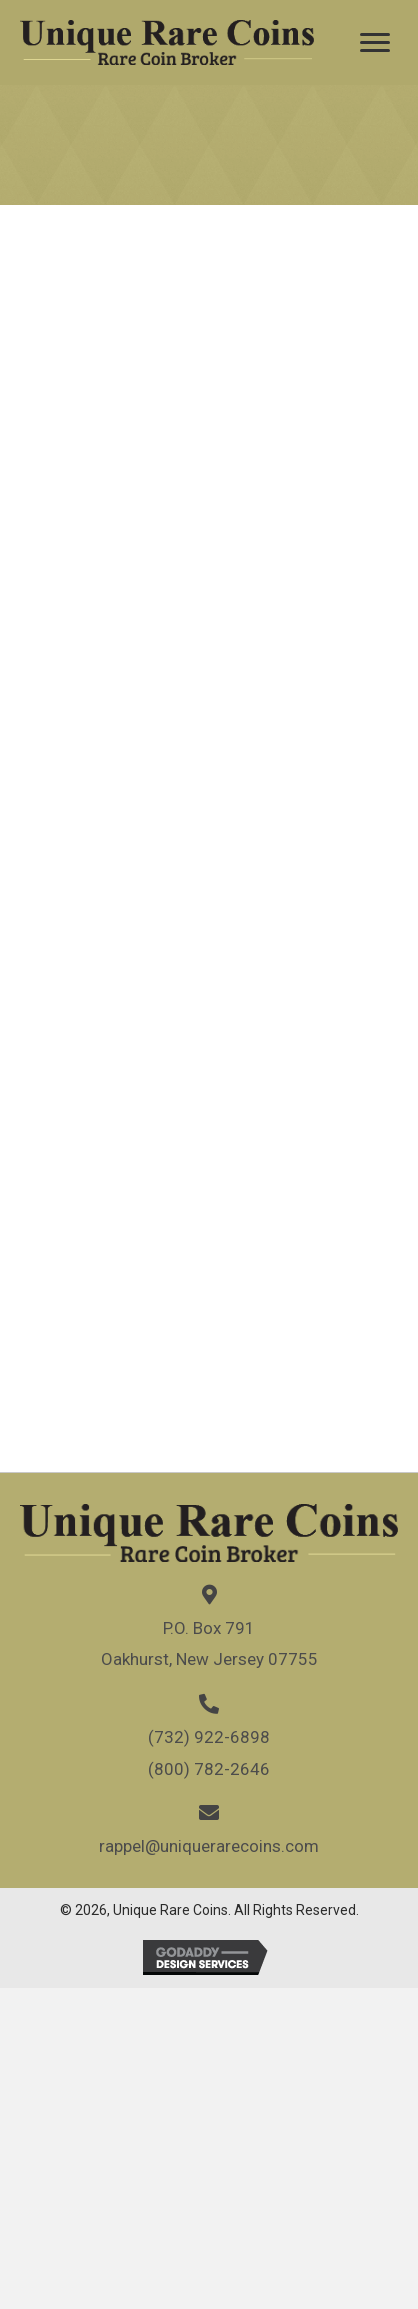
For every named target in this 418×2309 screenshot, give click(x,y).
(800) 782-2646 (209, 1769)
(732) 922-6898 (209, 1737)
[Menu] (375, 43)
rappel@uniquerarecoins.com (209, 1846)
